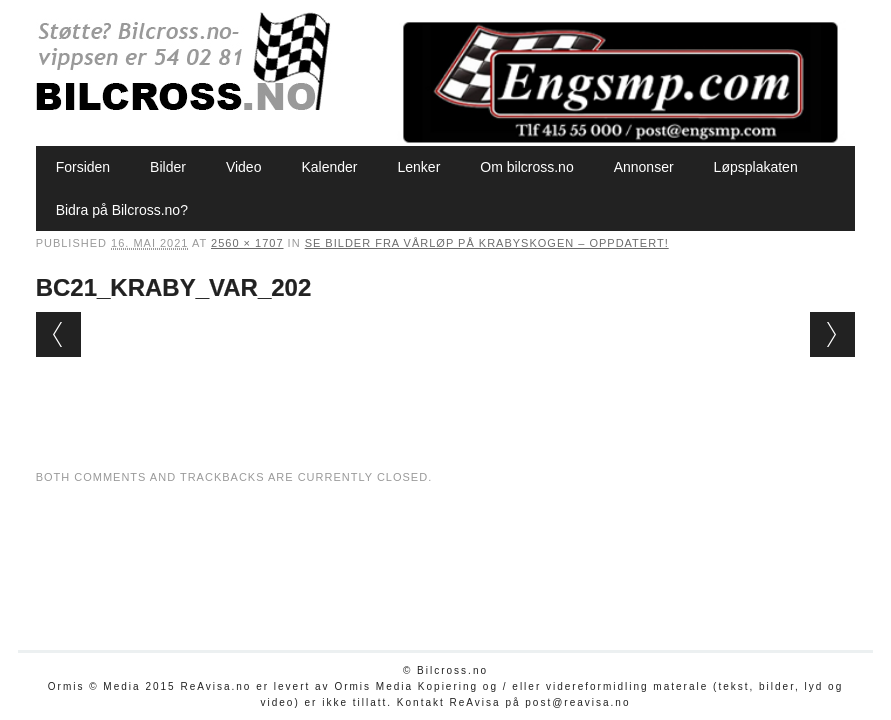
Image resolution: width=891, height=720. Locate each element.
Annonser (644, 167)
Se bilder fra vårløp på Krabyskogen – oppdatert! (487, 243)
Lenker (419, 167)
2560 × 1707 (247, 243)
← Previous (58, 334)
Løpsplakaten (756, 167)
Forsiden (83, 167)
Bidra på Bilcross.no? (122, 210)
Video (244, 167)
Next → (832, 334)
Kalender (329, 167)
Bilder (168, 167)
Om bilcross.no (526, 167)
